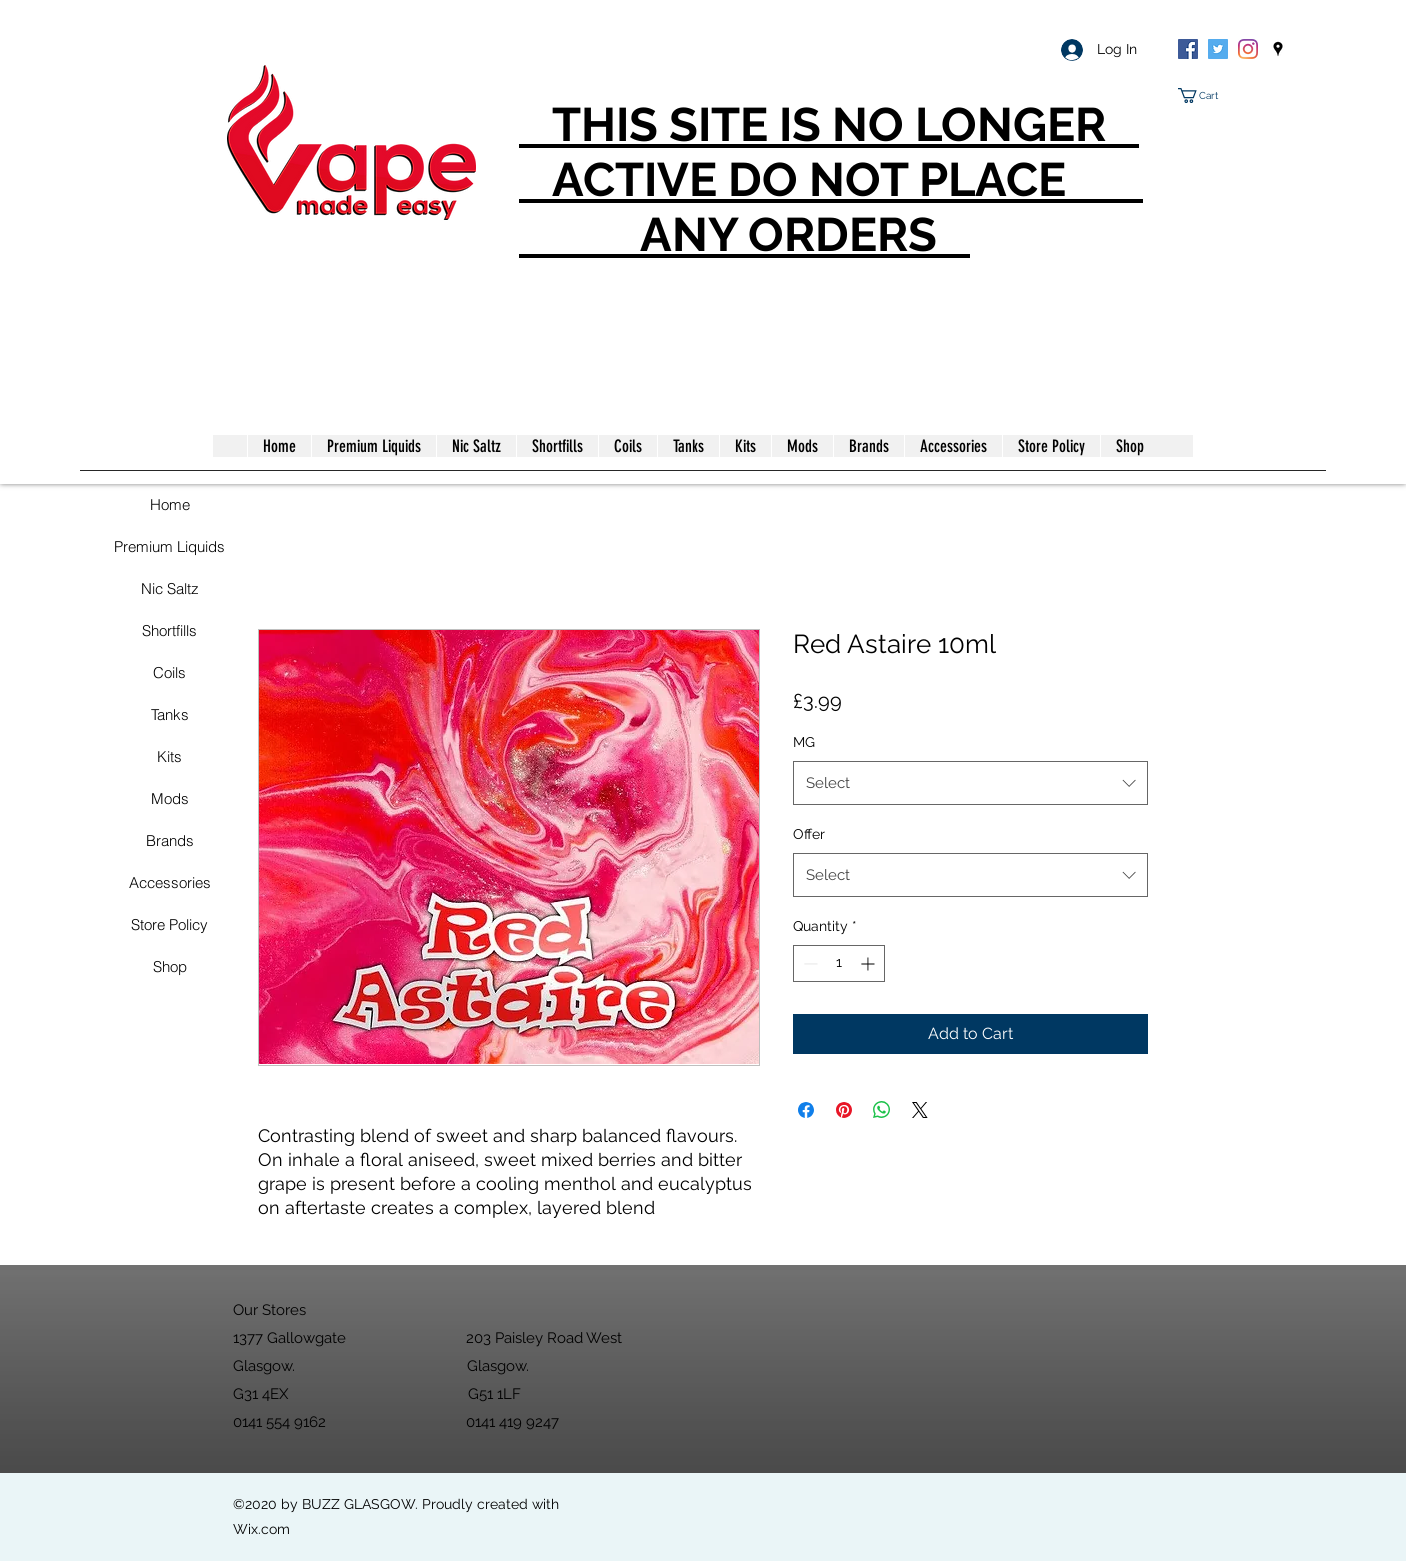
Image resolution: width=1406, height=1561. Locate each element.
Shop (170, 966)
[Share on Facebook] (806, 1110)
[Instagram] (1248, 49)
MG (804, 742)
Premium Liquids (169, 546)
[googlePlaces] (1278, 49)
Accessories (170, 882)
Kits (169, 756)
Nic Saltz (170, 588)
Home (170, 504)
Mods (170, 798)
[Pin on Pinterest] (844, 1110)
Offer (809, 834)
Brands (170, 840)
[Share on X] (920, 1110)
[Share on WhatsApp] (882, 1110)
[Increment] (869, 963)
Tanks (170, 714)
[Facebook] (1188, 49)
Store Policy (169, 924)
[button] (1206, 95)
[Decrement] (808, 963)
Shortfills (169, 630)
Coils (169, 672)
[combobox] (970, 783)
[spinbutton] (839, 963)
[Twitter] (1218, 49)
